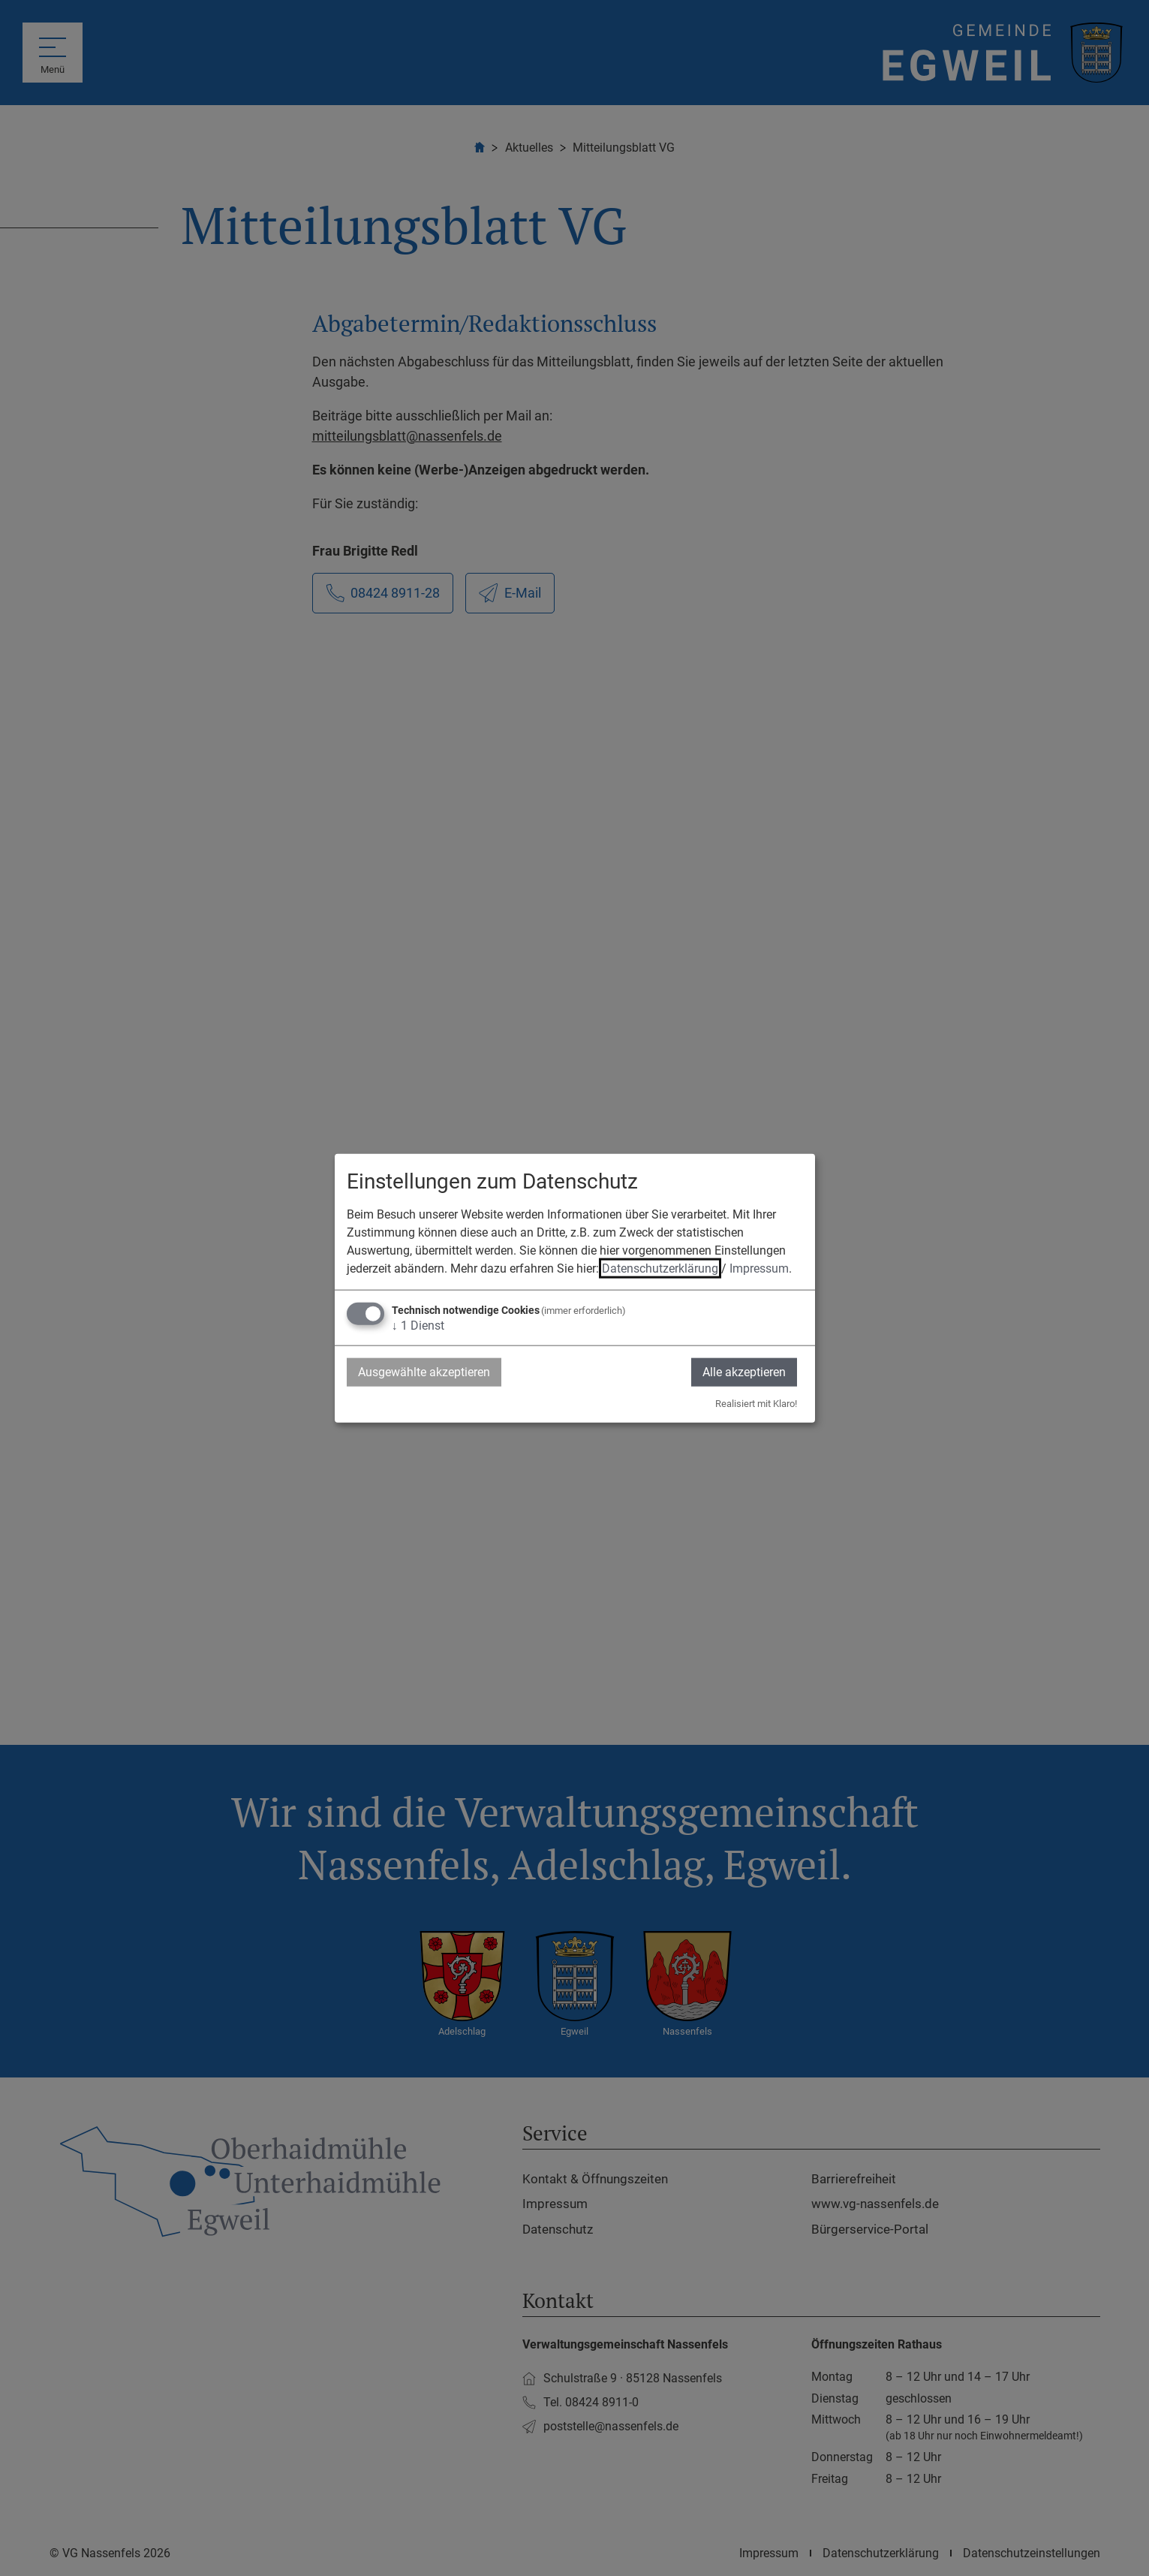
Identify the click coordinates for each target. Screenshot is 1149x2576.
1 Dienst (418, 1325)
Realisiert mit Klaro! (756, 1403)
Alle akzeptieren (744, 1371)
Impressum (759, 1268)
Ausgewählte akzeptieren (424, 1371)
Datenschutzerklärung (660, 1268)
